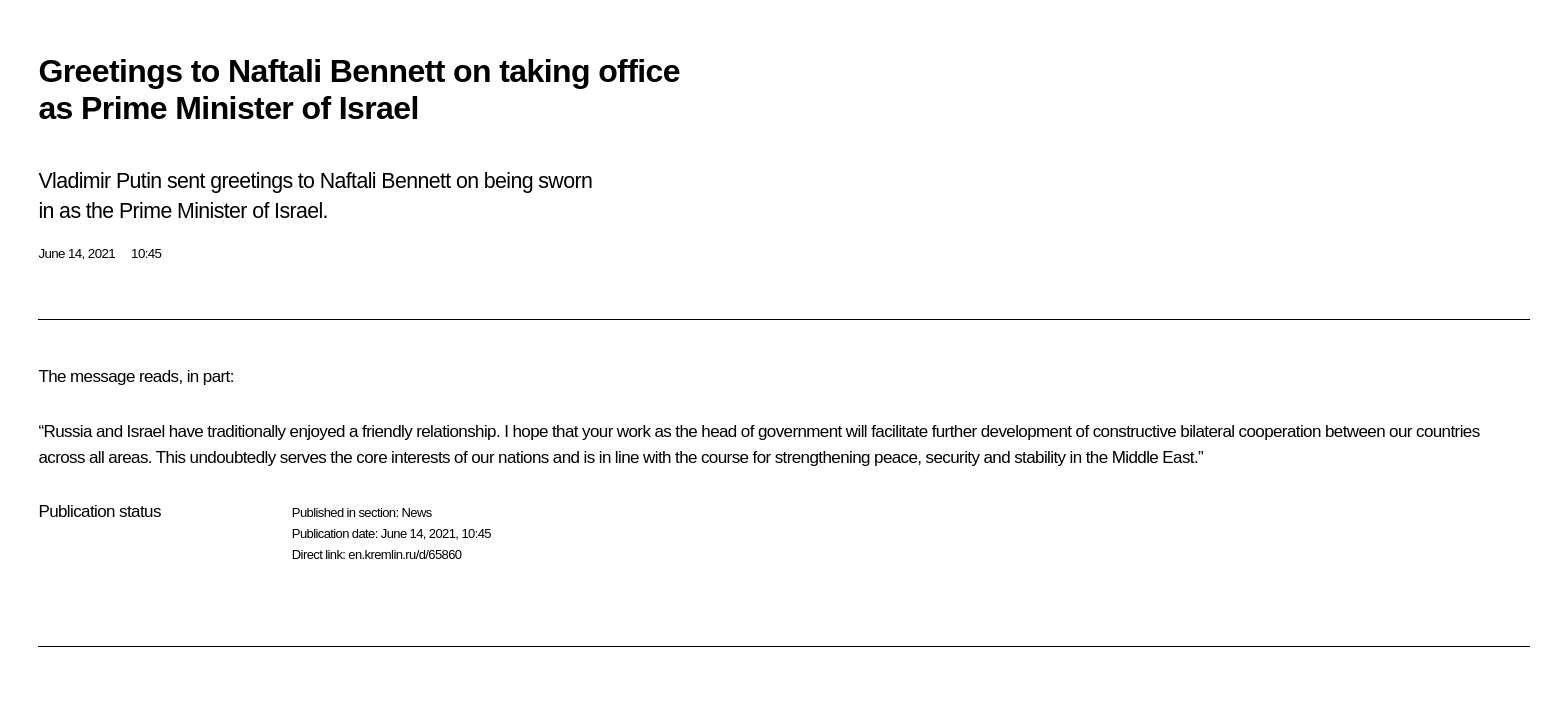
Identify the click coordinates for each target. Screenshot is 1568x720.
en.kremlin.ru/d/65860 (404, 554)
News (416, 512)
